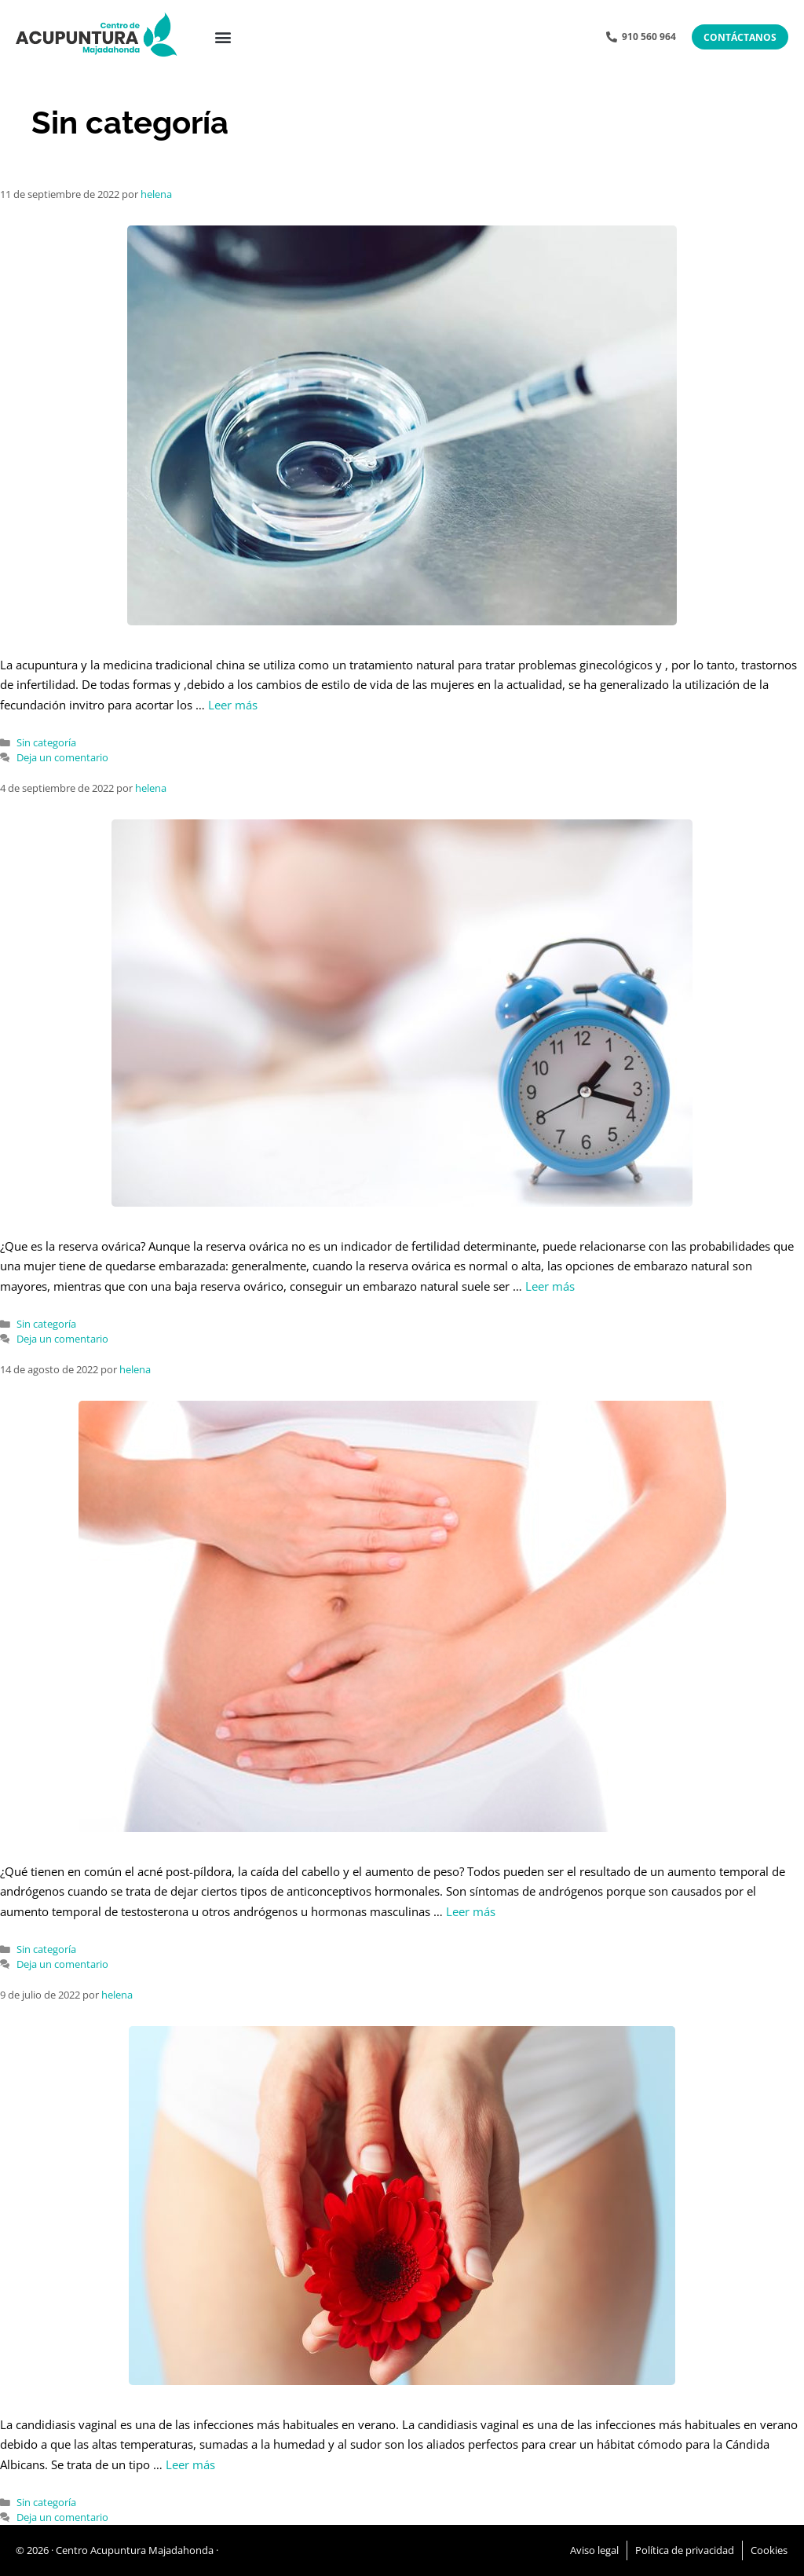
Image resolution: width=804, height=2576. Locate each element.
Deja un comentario (62, 757)
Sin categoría (46, 742)
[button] (223, 37)
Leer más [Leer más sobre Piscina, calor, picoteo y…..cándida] (190, 2464)
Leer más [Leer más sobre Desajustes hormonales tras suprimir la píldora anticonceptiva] (470, 1911)
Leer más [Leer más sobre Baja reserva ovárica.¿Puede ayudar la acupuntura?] (550, 1286)
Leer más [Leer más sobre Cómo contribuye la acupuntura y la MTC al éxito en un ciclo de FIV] (233, 705)
